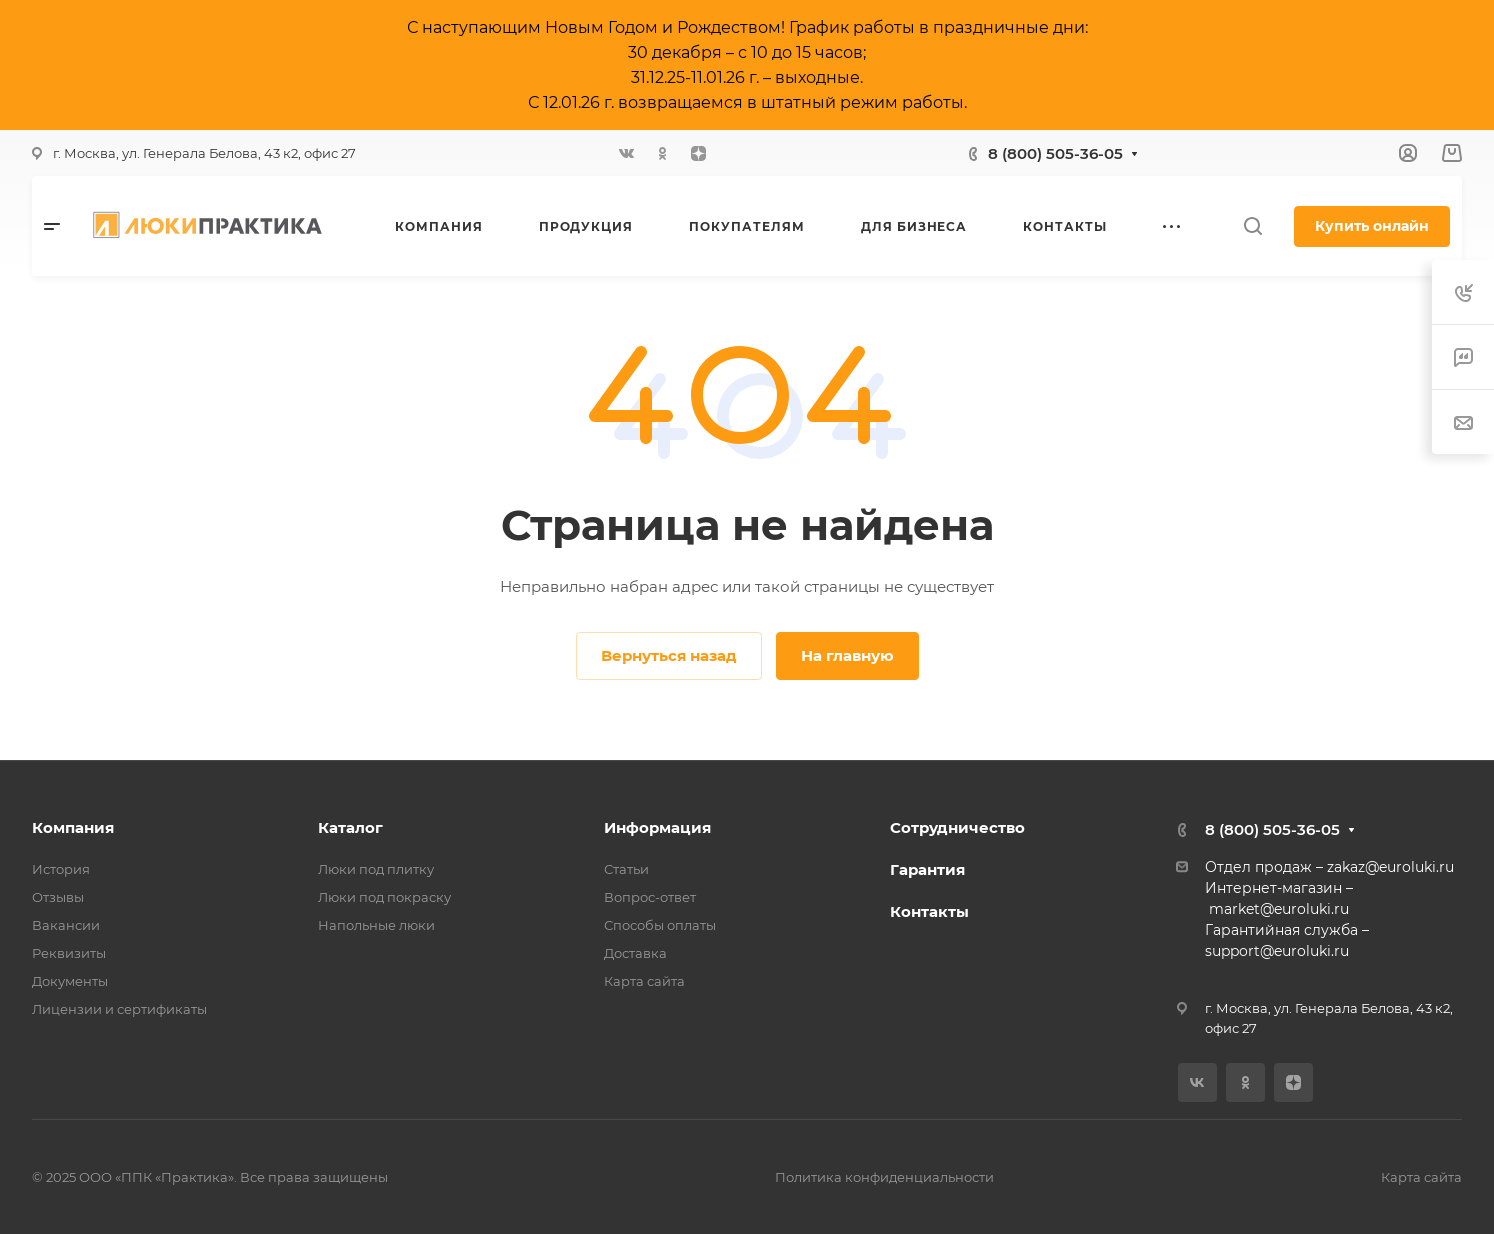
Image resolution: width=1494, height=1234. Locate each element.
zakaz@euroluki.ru (1390, 867)
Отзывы (58, 897)
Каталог (350, 827)
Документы (70, 981)
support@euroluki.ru (1277, 951)
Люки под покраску (384, 897)
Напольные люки (376, 925)
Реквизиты (69, 953)
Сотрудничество (957, 827)
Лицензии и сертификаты (119, 1009)
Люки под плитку (376, 869)
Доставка (635, 953)
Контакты (929, 911)
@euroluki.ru (1304, 909)
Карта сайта (644, 981)
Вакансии (66, 925)
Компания (73, 827)
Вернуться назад (669, 655)
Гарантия (927, 869)
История (61, 869)
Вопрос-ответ (650, 897)
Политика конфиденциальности (884, 1177)
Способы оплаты (660, 925)
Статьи (626, 869)
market (1234, 909)
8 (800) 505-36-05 (1055, 153)
